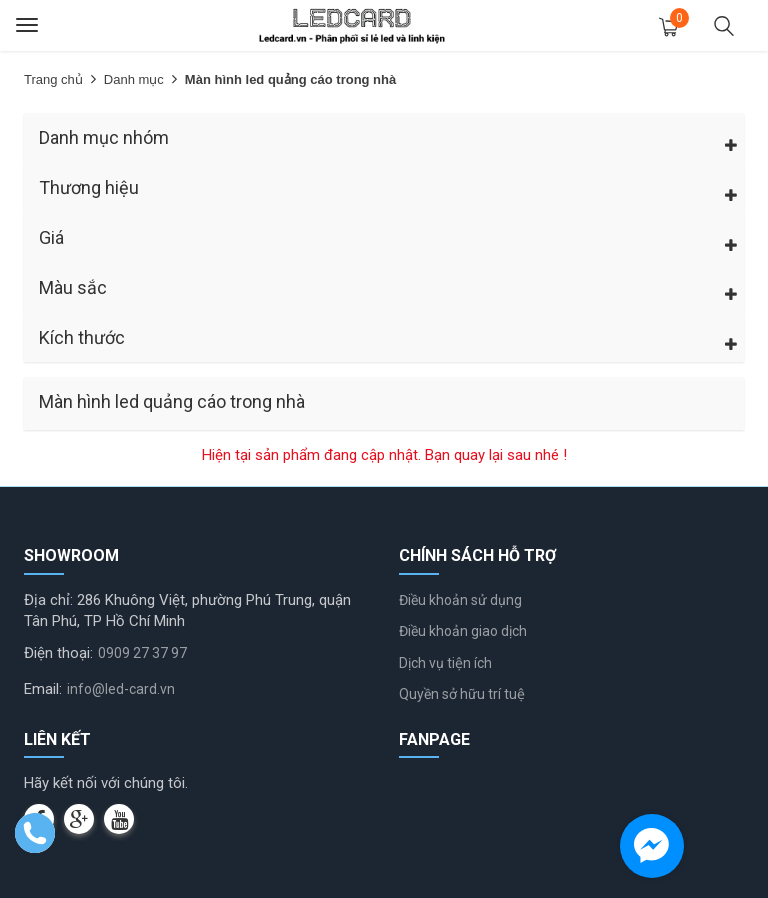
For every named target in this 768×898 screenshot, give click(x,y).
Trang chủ (53, 79)
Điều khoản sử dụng (460, 600)
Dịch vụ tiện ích (445, 663)
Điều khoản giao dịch (463, 631)
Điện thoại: (58, 653)
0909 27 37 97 (142, 653)
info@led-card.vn (121, 689)
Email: (43, 689)
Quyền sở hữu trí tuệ (462, 694)
